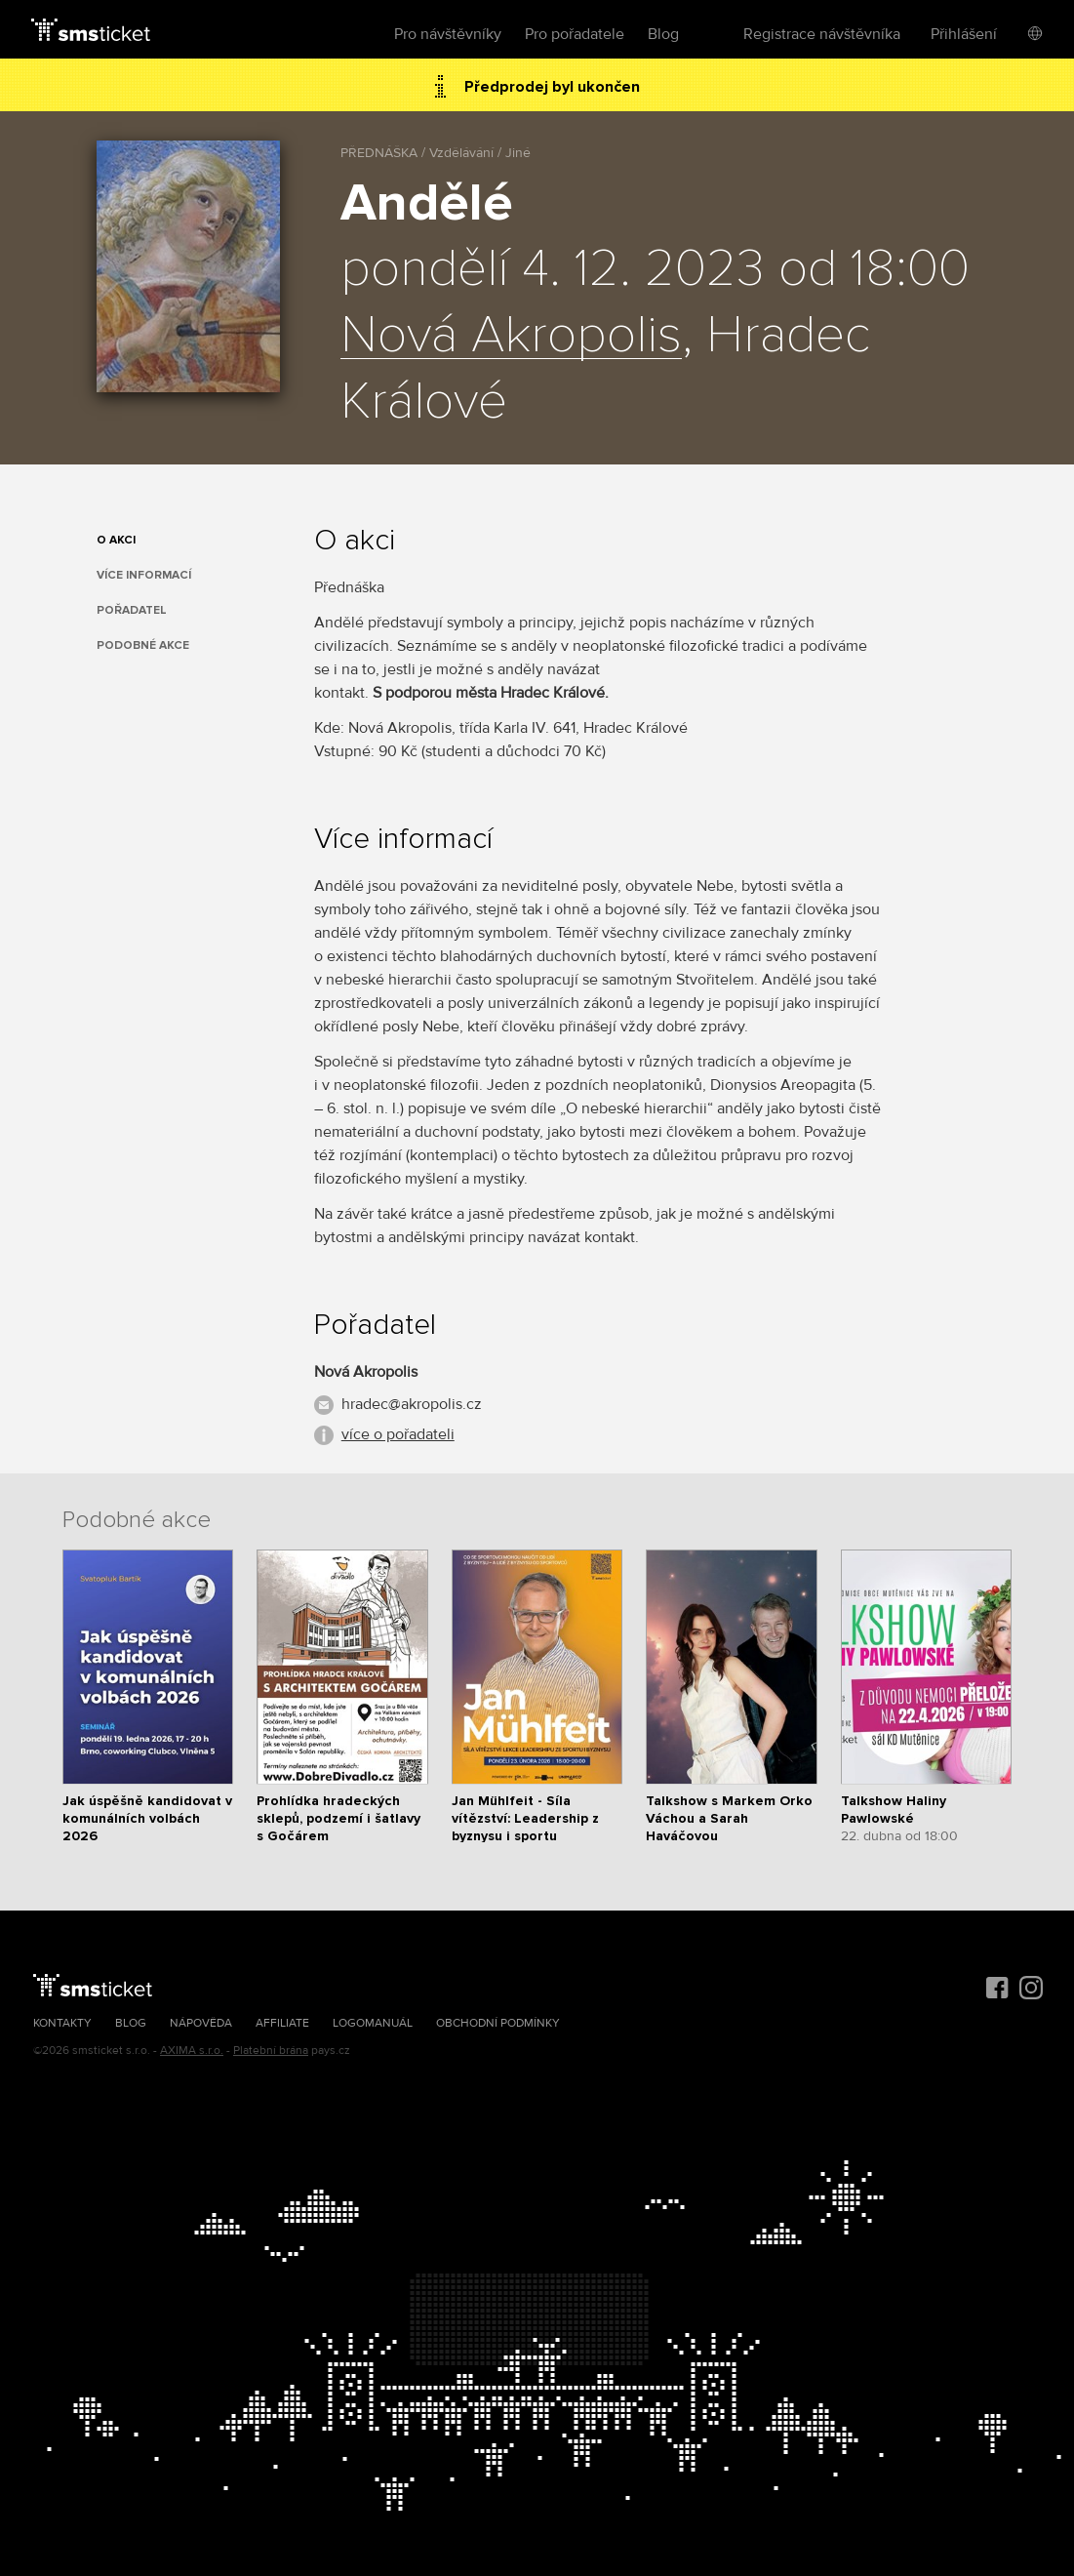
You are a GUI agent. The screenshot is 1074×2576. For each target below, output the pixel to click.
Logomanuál (373, 2023)
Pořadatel (132, 610)
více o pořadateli (398, 1434)
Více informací (144, 575)
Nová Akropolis (511, 335)
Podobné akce (143, 645)
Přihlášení (964, 34)
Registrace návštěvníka (821, 34)
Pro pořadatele (574, 34)
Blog (663, 34)
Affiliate (282, 2023)
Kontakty (62, 2023)
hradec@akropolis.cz (411, 1404)
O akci (116, 540)
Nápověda (201, 2023)
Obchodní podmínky (498, 2023)
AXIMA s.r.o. (191, 2050)
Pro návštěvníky (447, 34)
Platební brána (270, 2050)
